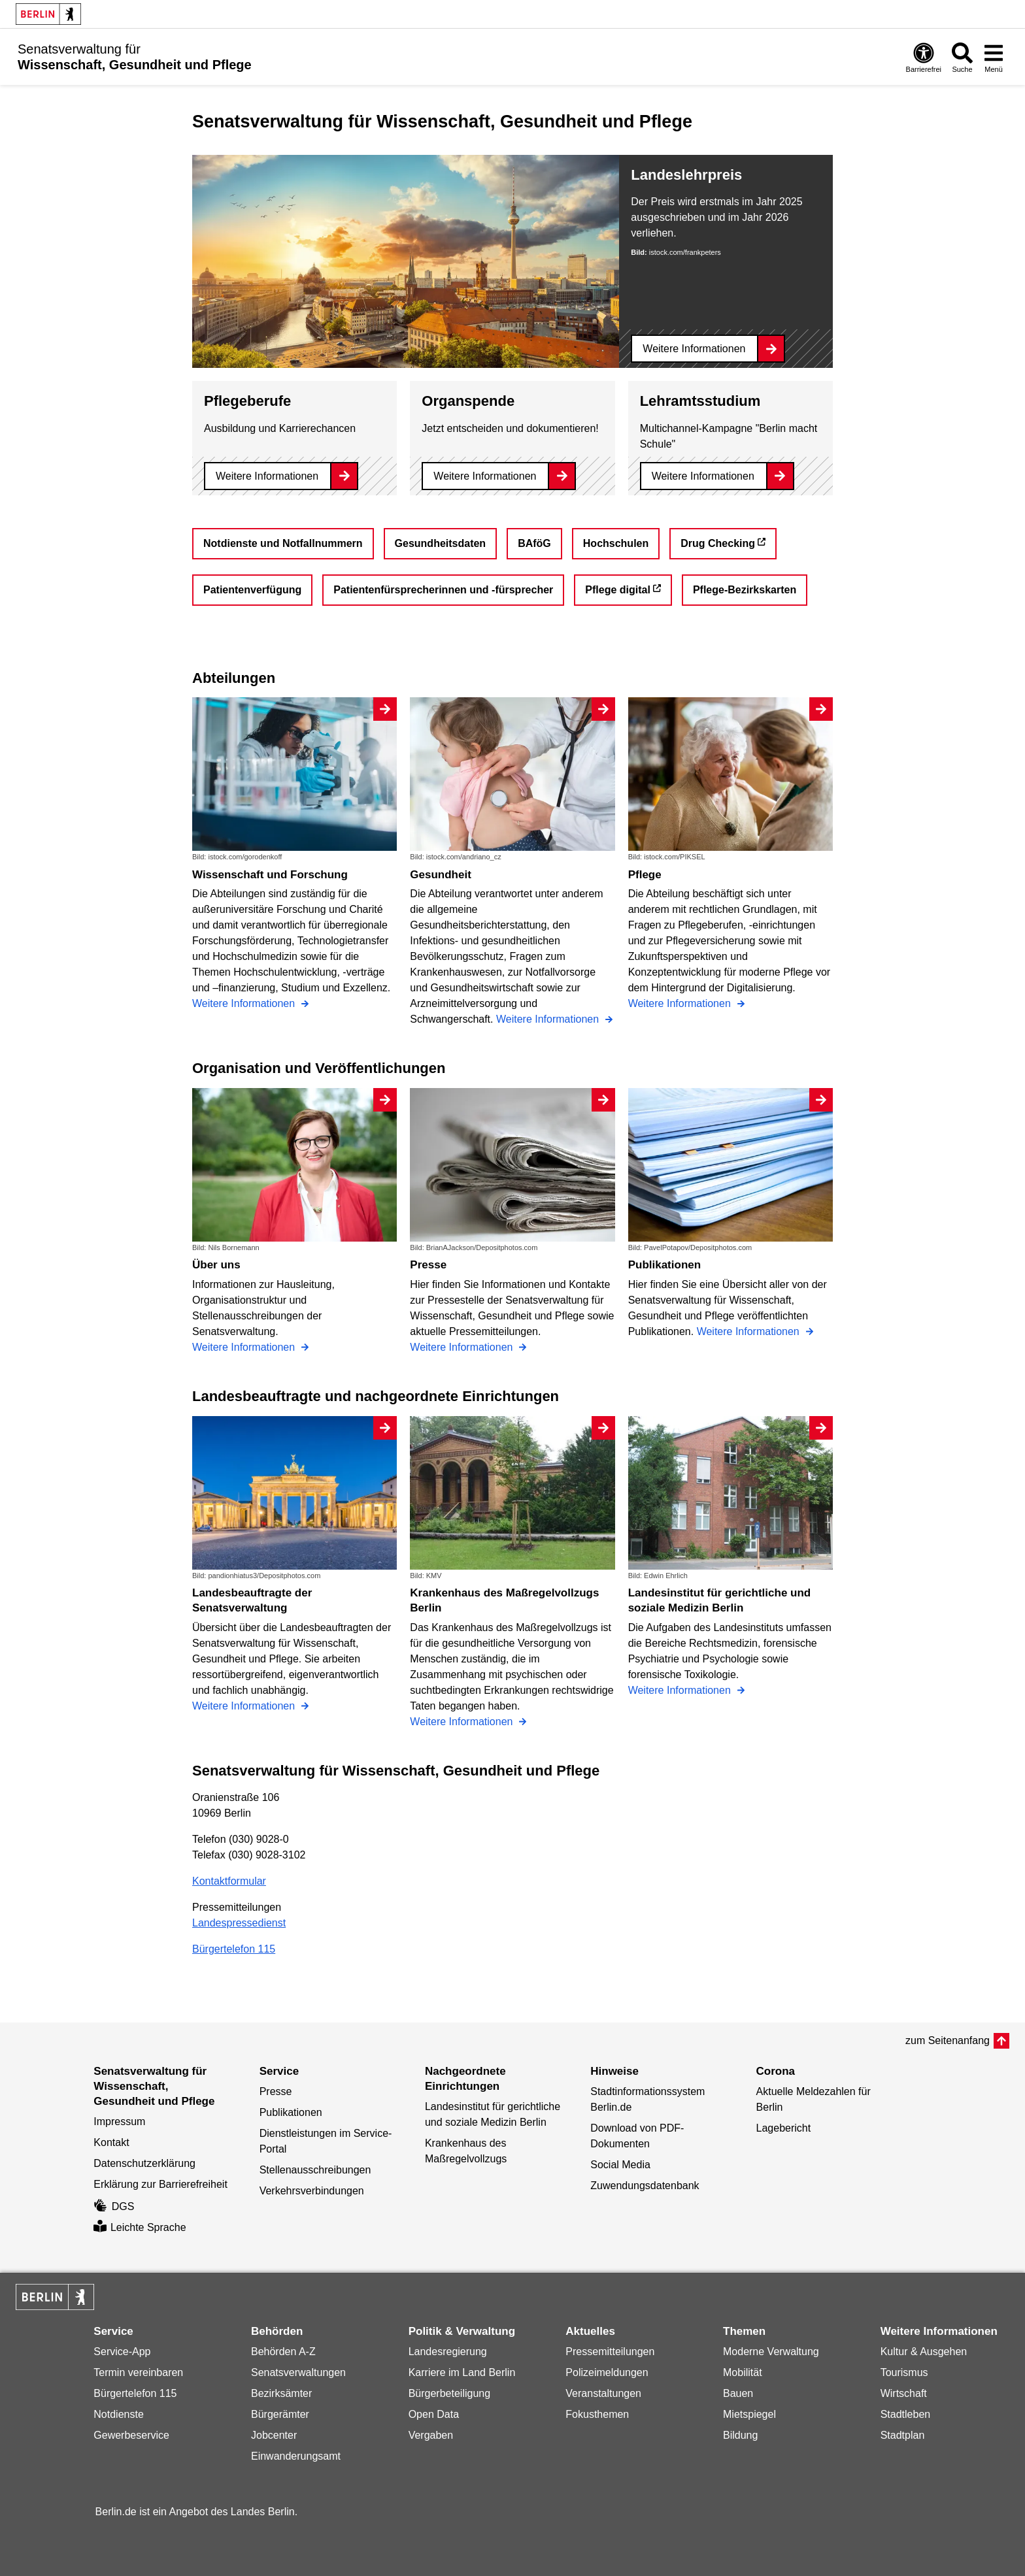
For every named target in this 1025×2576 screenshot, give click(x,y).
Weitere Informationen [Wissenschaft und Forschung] (245, 1003)
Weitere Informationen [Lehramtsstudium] (703, 476)
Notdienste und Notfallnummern (283, 543)
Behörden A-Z (283, 2351)
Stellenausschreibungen (315, 2169)
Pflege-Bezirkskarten (744, 589)
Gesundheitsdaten (440, 543)
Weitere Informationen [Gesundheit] (549, 1019)
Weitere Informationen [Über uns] (245, 1347)
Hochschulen (615, 543)
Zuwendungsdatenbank (644, 2185)
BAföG (534, 543)
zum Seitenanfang (947, 2040)
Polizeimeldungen (606, 2372)
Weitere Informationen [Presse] (463, 1347)
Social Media (620, 2164)
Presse (276, 2091)
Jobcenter (274, 2435)
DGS (113, 2206)
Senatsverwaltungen (298, 2372)
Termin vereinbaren (138, 2372)
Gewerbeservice (131, 2435)
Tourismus (904, 2372)
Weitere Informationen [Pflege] (681, 1003)
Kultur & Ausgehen (924, 2351)
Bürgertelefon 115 (233, 1949)
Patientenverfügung (252, 589)
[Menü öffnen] (993, 57)
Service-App (121, 2351)
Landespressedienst (239, 1922)
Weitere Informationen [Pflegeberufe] (267, 476)
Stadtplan (903, 2435)
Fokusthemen (597, 2414)
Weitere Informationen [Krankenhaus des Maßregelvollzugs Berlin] (463, 1721)
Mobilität (742, 2372)
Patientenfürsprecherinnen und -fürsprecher (443, 589)
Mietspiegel (749, 2414)
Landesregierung (448, 2351)
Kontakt (111, 2142)
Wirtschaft (904, 2393)
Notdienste (118, 2414)
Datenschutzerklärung (144, 2163)
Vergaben (431, 2435)
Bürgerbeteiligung (449, 2393)
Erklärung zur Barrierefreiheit (160, 2184)
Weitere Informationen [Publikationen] (750, 1331)
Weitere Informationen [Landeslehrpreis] (694, 348)
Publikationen (291, 2112)
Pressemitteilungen (609, 2351)
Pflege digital (617, 589)
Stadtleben (906, 2414)
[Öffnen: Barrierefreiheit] (924, 57)
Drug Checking (718, 543)
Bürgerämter (280, 2414)
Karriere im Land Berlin (462, 2372)
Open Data (434, 2414)
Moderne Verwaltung (771, 2351)
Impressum (119, 2121)
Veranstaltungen (603, 2393)
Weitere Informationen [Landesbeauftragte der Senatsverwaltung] (245, 1705)
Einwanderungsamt (296, 2456)
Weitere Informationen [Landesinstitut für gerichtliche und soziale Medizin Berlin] (681, 1690)
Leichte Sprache (139, 2227)
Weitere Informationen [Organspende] (484, 476)
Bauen (738, 2393)
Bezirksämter (281, 2393)
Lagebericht (783, 2128)
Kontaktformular (229, 1881)
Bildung (740, 2435)
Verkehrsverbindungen (312, 2190)
